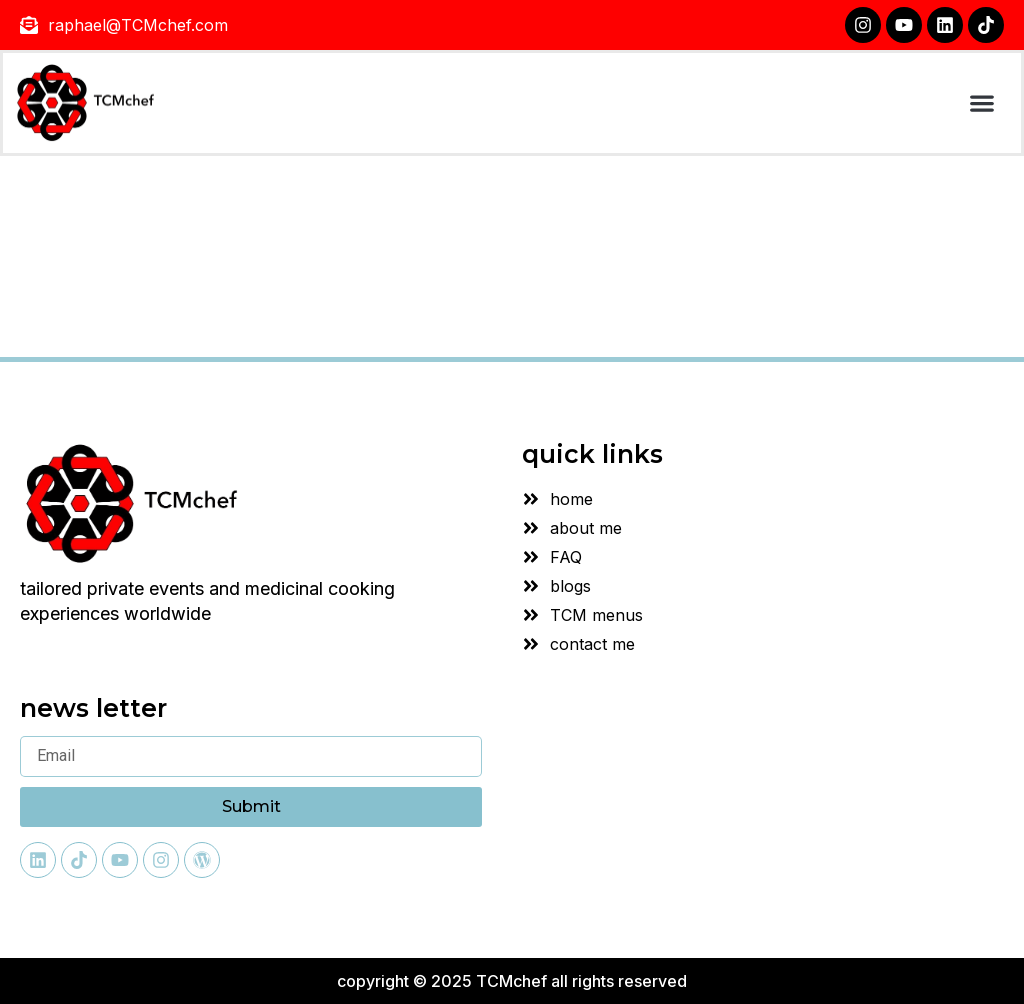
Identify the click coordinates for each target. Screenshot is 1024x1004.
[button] (981, 103)
